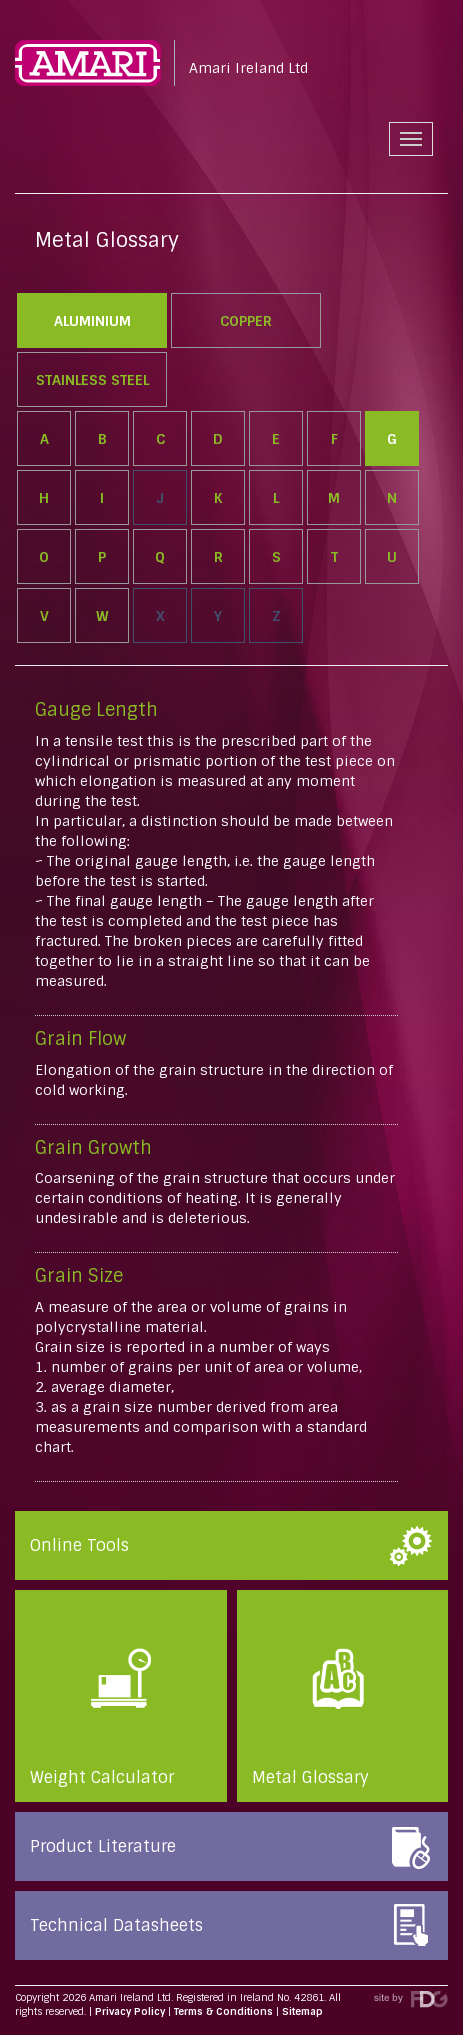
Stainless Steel (92, 380)
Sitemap (302, 2011)
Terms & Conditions (223, 2011)
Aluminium (92, 321)
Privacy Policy (130, 2011)
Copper (246, 321)
